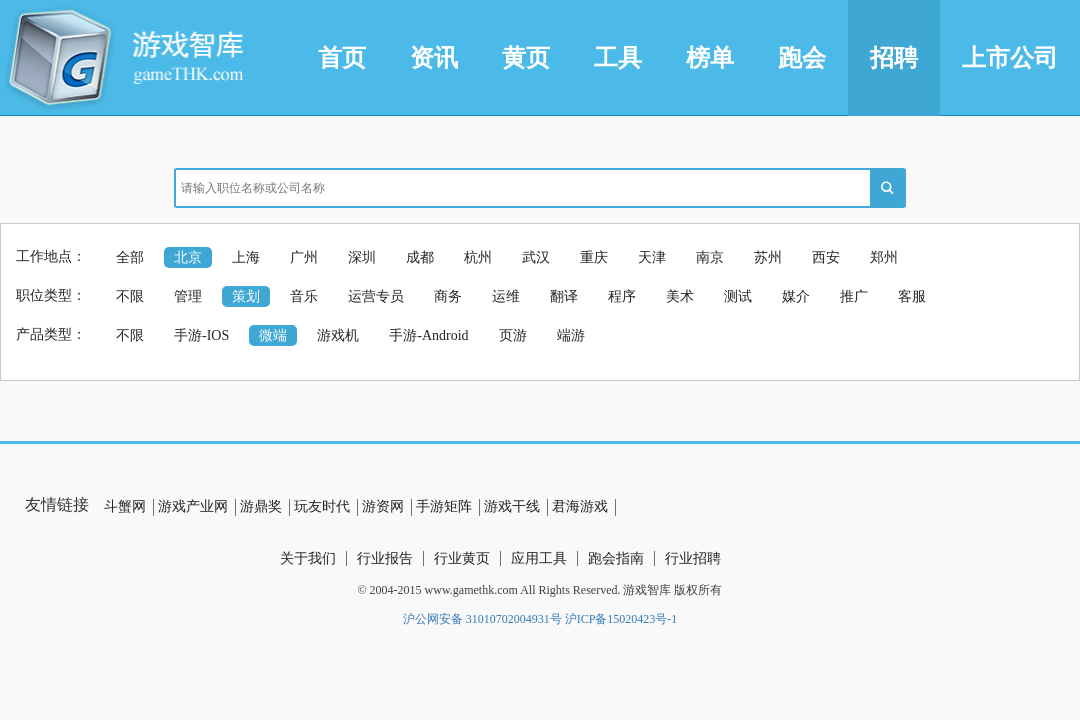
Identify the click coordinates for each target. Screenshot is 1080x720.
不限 (130, 296)
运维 (506, 296)
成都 (420, 257)
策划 (246, 296)
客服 (912, 296)
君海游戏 (580, 506)
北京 (188, 257)
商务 (448, 296)
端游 (571, 335)
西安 (826, 257)
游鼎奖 (261, 506)
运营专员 (376, 296)
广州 (304, 257)
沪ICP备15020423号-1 (621, 619)
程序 (622, 296)
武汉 (536, 257)
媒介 (796, 296)
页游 (513, 335)
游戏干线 (512, 506)
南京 (710, 257)
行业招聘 (693, 558)
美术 (680, 296)
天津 (652, 257)
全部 (130, 257)
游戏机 (338, 335)
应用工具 (539, 558)
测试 (738, 296)
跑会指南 (616, 558)
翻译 (564, 296)
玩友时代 (322, 506)
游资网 (383, 506)
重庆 (594, 257)
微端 (273, 335)
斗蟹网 (125, 506)
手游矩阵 (444, 506)
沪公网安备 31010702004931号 (482, 619)
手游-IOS (201, 335)
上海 (246, 257)
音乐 (304, 296)
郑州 (884, 257)
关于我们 (308, 558)
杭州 (478, 257)
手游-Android (428, 335)
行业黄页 (462, 558)
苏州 (768, 257)
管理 (188, 296)
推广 (854, 296)
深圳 (362, 257)
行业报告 (385, 558)
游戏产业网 (193, 506)
